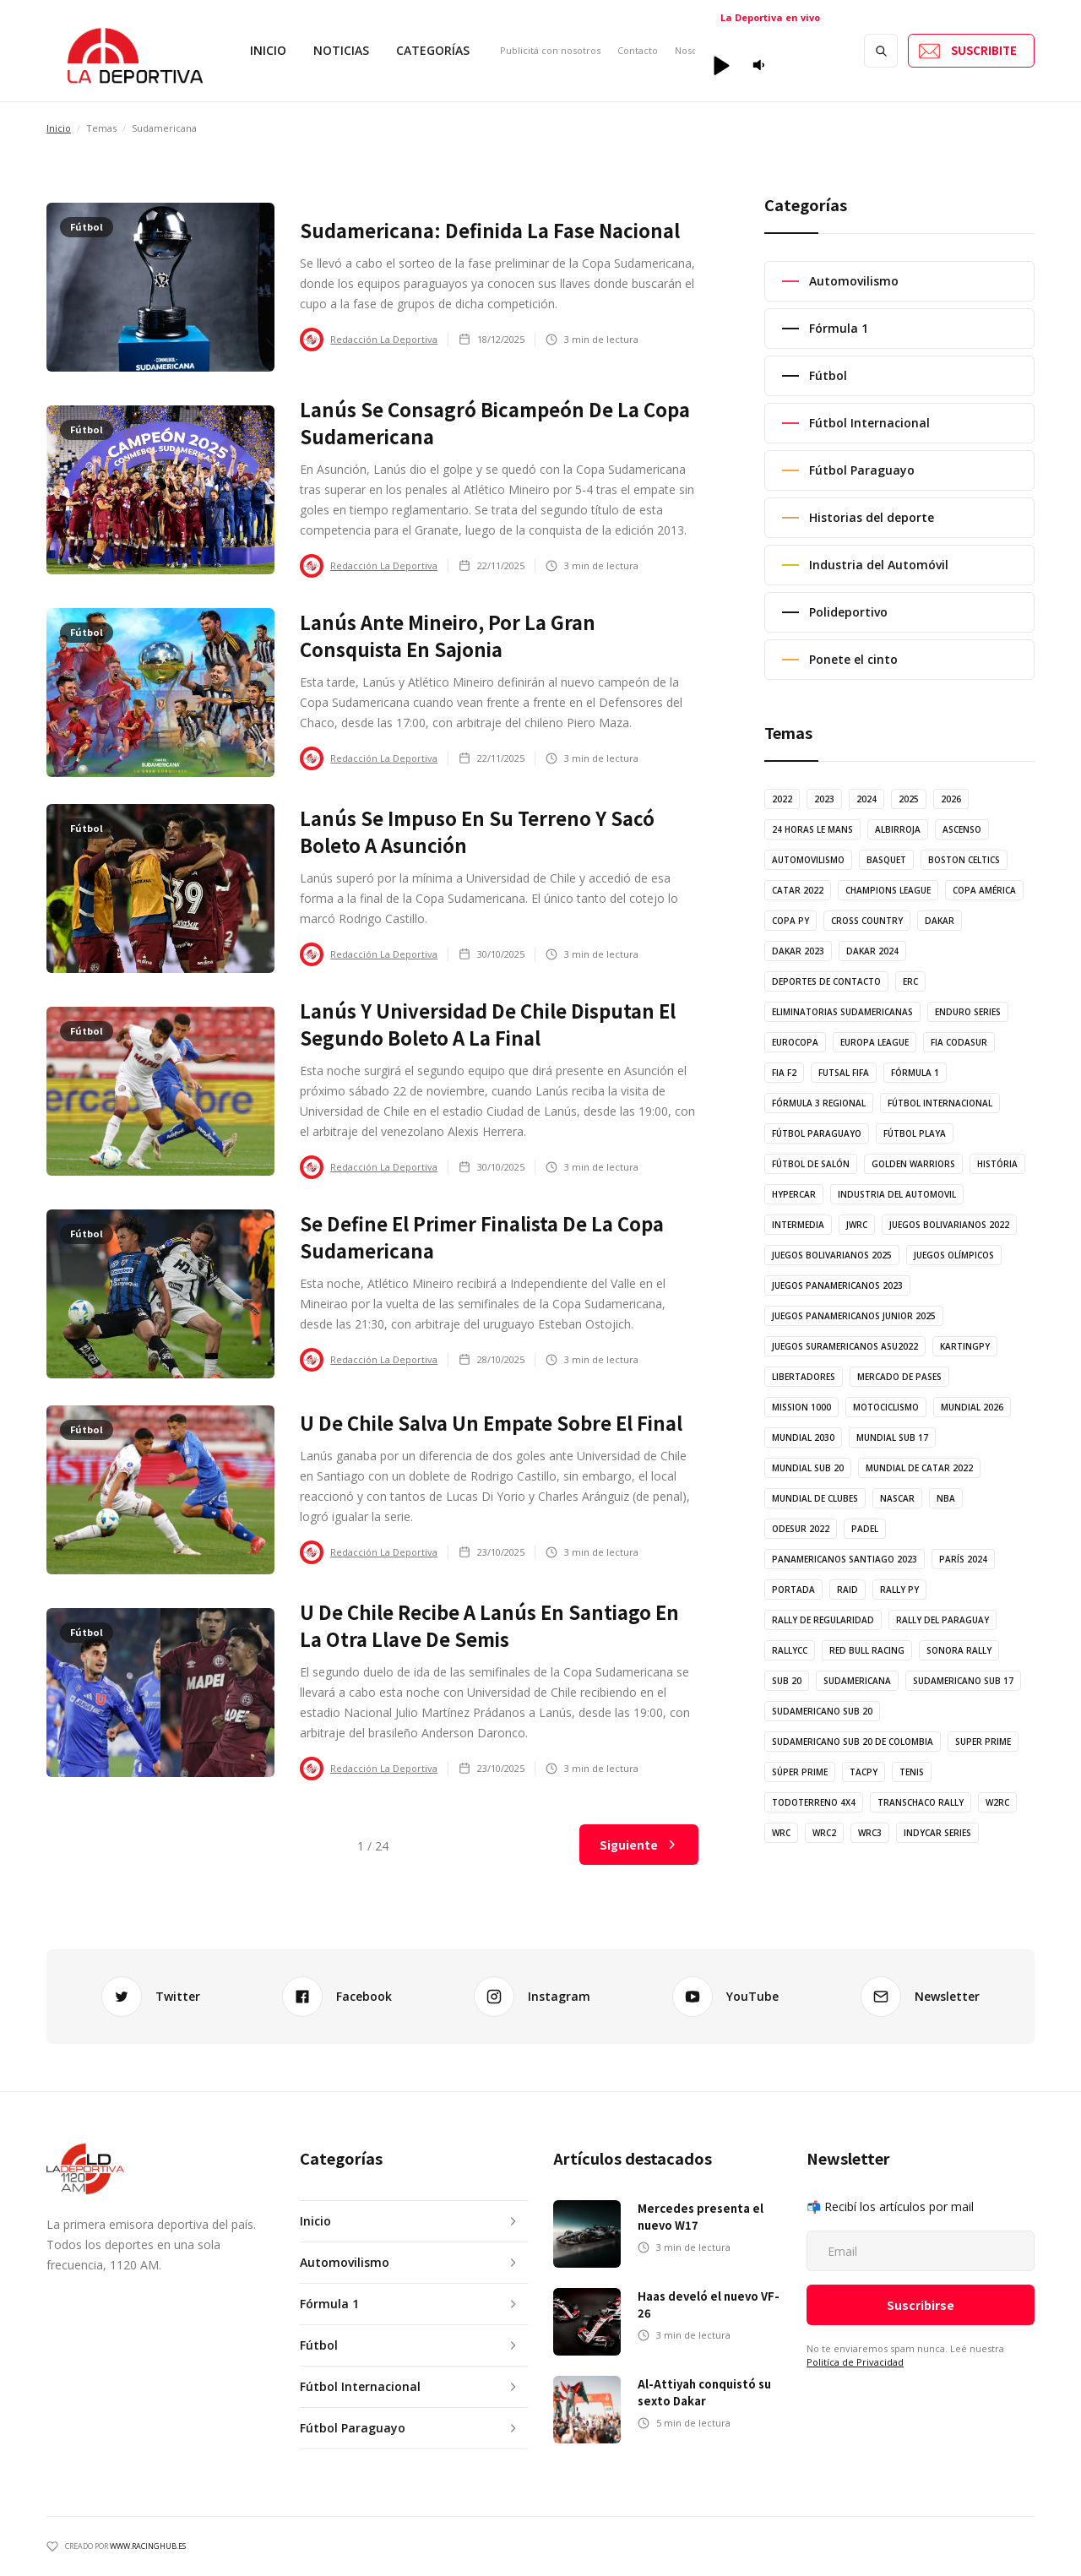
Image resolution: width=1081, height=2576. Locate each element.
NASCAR (897, 1498)
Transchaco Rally (920, 1802)
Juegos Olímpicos (954, 1255)
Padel (864, 1529)
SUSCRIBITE (984, 50)
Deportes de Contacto (826, 981)
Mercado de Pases (899, 1377)
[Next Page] (638, 1844)
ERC (910, 981)
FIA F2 (784, 1073)
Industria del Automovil (897, 1194)
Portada (793, 1589)
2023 (824, 799)
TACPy (863, 1772)
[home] (135, 50)
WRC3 (870, 1833)
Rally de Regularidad (823, 1620)
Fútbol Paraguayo (816, 1133)
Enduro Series (968, 1012)
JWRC (856, 1225)
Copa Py (790, 921)
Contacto (637, 50)
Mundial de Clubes (815, 1498)
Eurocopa (795, 1042)
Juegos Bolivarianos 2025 (832, 1255)
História (997, 1164)
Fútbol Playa (914, 1133)
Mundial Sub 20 (808, 1468)
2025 (909, 799)
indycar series (937, 1833)
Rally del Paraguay (942, 1620)
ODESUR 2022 (800, 1529)
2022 (782, 799)
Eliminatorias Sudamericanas (842, 1012)
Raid (847, 1589)
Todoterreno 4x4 (814, 1802)
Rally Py (899, 1589)
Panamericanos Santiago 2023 (844, 1559)
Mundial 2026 (972, 1407)
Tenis (911, 1772)
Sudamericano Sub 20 (822, 1711)
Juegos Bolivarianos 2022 (949, 1225)
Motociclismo (886, 1407)
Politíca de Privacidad (855, 2362)
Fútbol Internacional (940, 1103)
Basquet (886, 860)
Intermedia (798, 1225)
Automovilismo (808, 860)
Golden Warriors (913, 1164)
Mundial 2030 (803, 1437)
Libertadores (803, 1377)
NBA (946, 1498)
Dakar (939, 921)
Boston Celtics (964, 860)
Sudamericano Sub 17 (963, 1681)
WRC (781, 1833)
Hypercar (794, 1194)
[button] (341, 51)
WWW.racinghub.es (148, 2546)
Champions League (888, 890)
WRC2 (824, 1833)
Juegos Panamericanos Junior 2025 (854, 1316)
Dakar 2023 (798, 951)
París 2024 (963, 1559)
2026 (951, 799)
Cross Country (867, 921)
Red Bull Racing (866, 1650)
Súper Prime (800, 1772)
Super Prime (983, 1741)
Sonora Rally (958, 1650)
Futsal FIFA (843, 1073)
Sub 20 (786, 1681)
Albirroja (898, 829)
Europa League (874, 1042)
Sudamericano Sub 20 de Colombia (852, 1741)
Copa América (984, 890)
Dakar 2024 (872, 951)
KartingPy (965, 1346)
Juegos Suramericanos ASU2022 (845, 1346)
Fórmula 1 (915, 1073)
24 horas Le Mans (812, 829)
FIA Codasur (959, 1042)
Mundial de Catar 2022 (919, 1468)
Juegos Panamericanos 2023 (837, 1285)
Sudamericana (857, 1681)
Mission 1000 (801, 1407)
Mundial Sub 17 (892, 1437)
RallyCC (789, 1650)
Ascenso (961, 829)
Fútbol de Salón (811, 1164)
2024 (866, 799)
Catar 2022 (797, 890)
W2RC (997, 1802)
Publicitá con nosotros (550, 50)
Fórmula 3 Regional (819, 1103)
